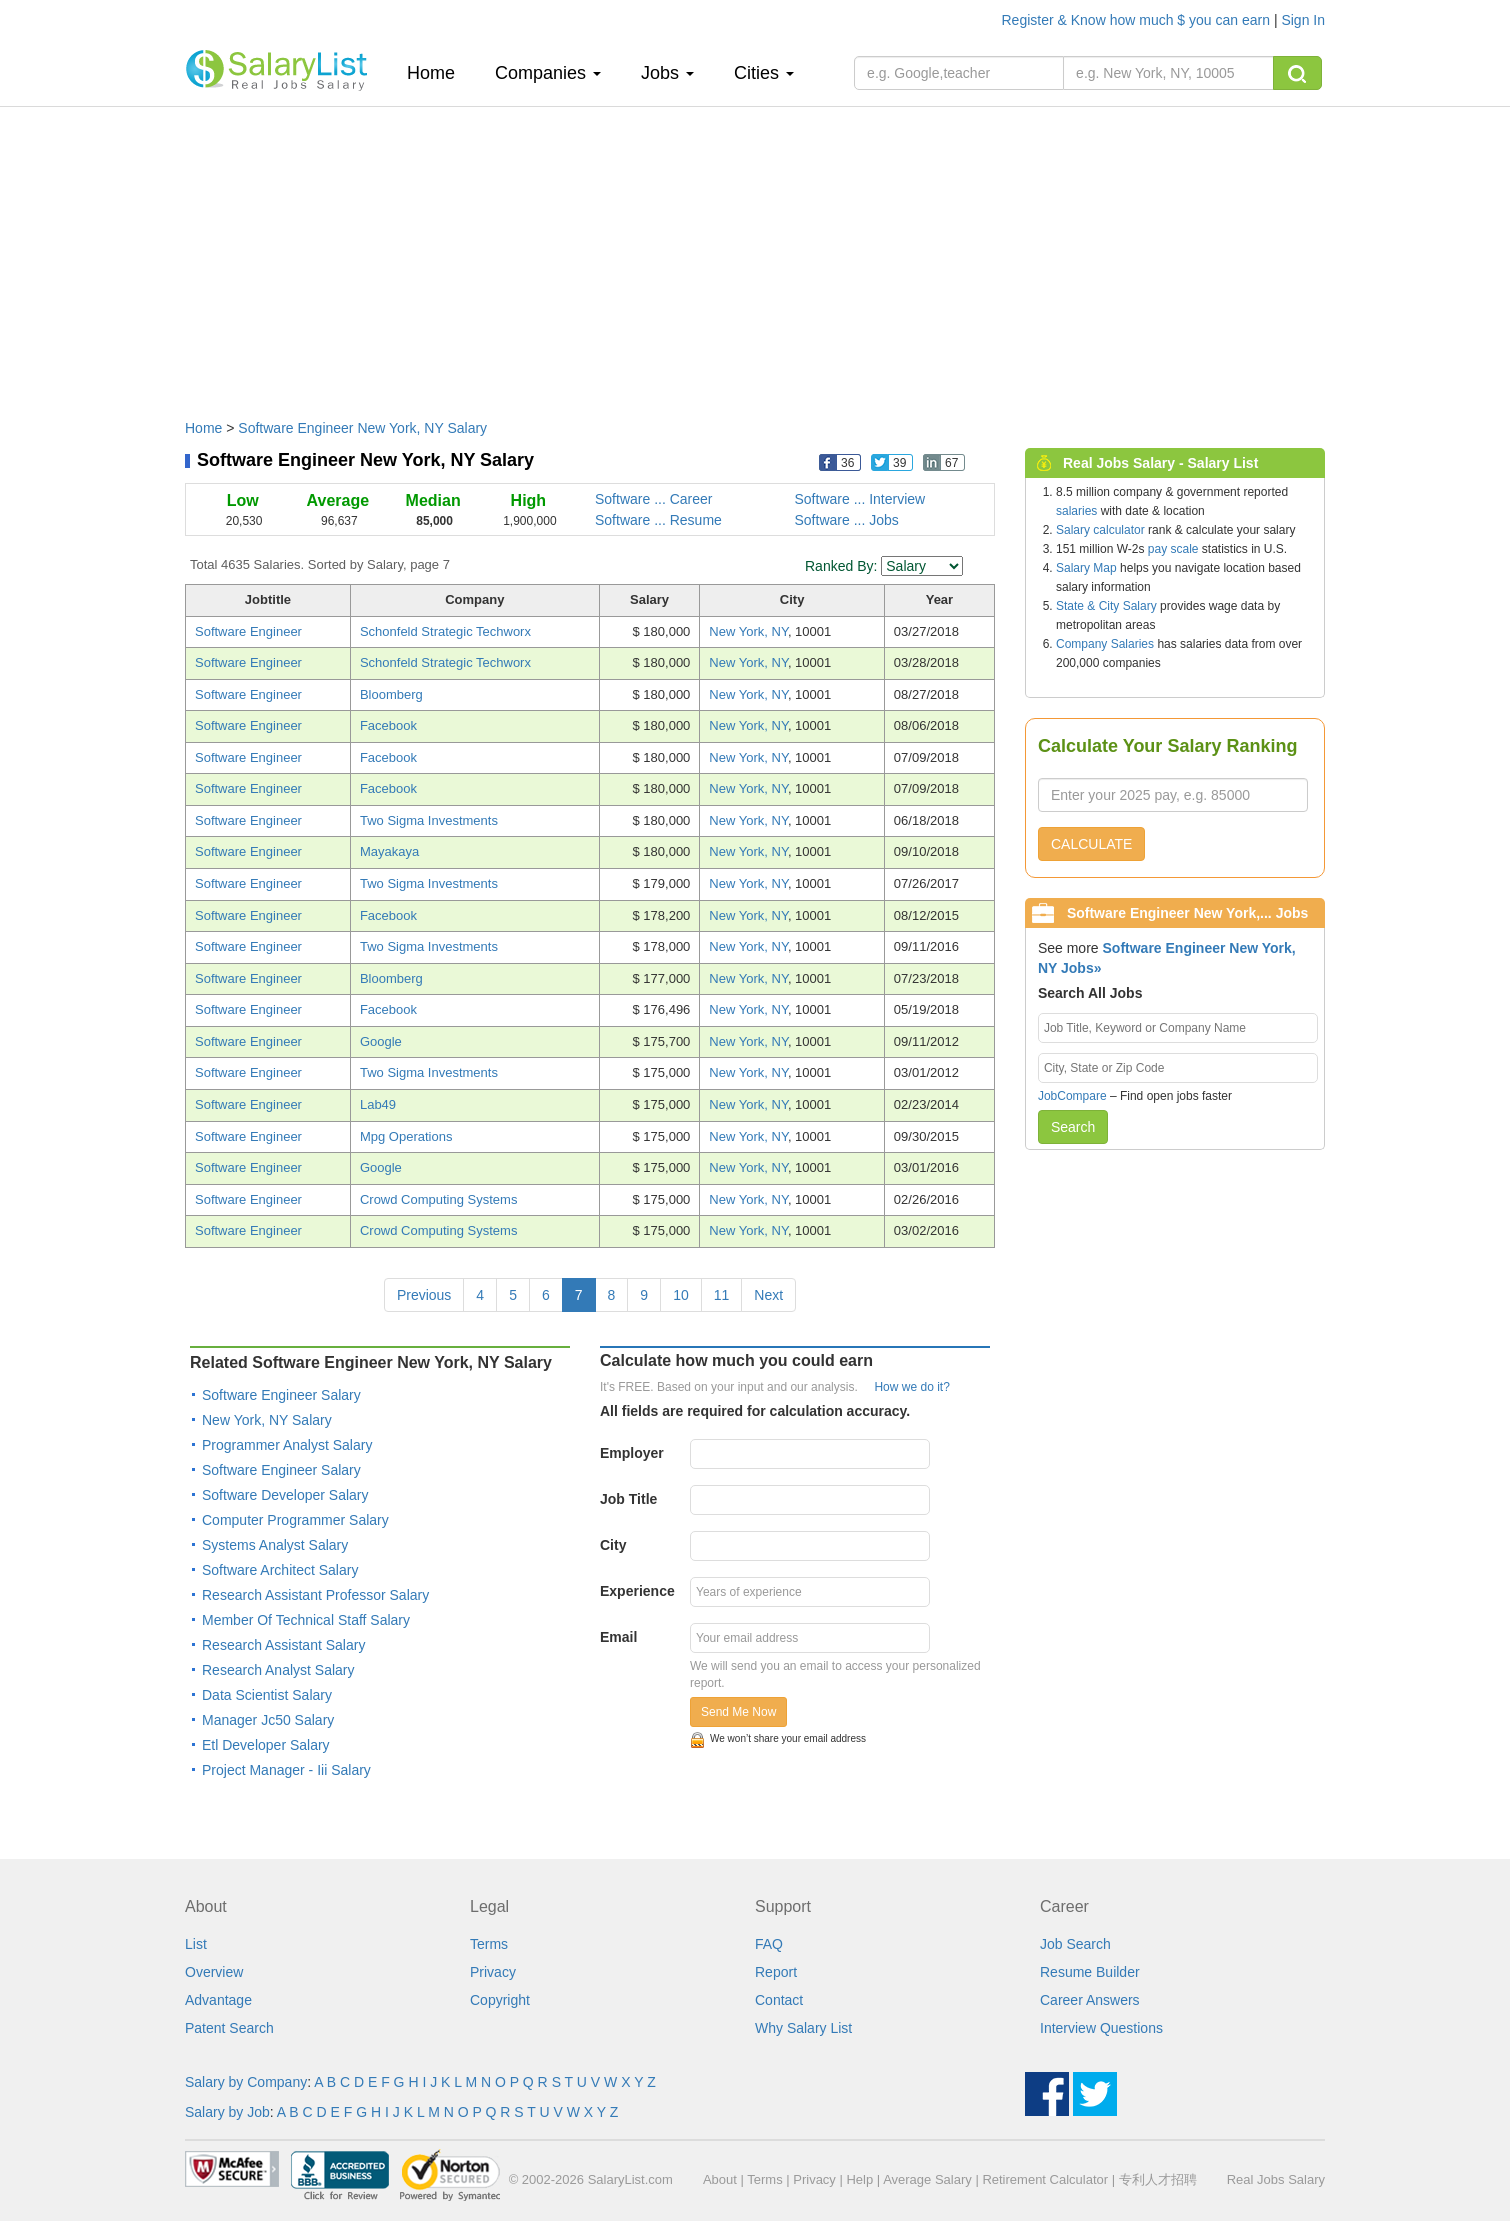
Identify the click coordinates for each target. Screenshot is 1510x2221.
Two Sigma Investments (429, 820)
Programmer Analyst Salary (287, 1445)
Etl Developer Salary (266, 1745)
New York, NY (748, 631)
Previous (424, 1295)
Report (776, 1972)
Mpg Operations (406, 1136)
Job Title (628, 1499)
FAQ (769, 1944)
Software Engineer (248, 631)
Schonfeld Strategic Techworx (445, 631)
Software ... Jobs (847, 520)
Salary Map (1086, 568)
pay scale (1173, 549)
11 (722, 1295)
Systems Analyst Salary (275, 1545)
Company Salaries (1105, 644)
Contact (779, 2000)
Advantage (218, 2000)
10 (681, 1295)
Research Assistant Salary (283, 1645)
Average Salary (927, 2179)
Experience (637, 1591)
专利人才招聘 (1158, 2179)
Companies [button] (548, 73)
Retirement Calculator (1045, 2179)
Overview (214, 1972)
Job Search (1075, 1944)
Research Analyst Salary (278, 1670)
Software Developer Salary (285, 1495)
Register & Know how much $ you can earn (1138, 20)
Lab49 (378, 1104)
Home (438, 72)
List (196, 1944)
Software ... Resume (658, 520)
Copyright (500, 2000)
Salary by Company (246, 2082)
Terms (489, 1944)
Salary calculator (1100, 530)
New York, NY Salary (267, 1420)
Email (618, 1637)
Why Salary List (803, 2028)
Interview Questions (1101, 2028)
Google (381, 1041)
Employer (632, 1453)
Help (859, 2179)
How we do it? (911, 1387)
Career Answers (1090, 2000)
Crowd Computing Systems (439, 1199)
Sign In (1303, 20)
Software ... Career (654, 499)
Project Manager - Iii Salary (286, 1770)
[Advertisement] (755, 253)
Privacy (493, 1972)
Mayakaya (389, 851)
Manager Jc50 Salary (268, 1720)
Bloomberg (391, 694)
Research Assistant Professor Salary (315, 1595)
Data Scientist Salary (267, 1695)
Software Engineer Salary (281, 1395)
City (613, 1545)
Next (768, 1295)
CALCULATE (1091, 844)
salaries (1076, 511)
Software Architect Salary (280, 1570)
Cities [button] (764, 73)
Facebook (388, 725)
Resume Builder (1090, 1972)
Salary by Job (227, 2112)
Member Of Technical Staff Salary (306, 1620)
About (720, 2179)
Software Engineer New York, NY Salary (362, 428)
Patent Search (229, 2028)
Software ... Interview (860, 499)
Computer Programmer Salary (295, 1520)
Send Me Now (738, 1712)
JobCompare (1072, 1096)
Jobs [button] (667, 73)
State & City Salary (1106, 606)
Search (1073, 1127)
